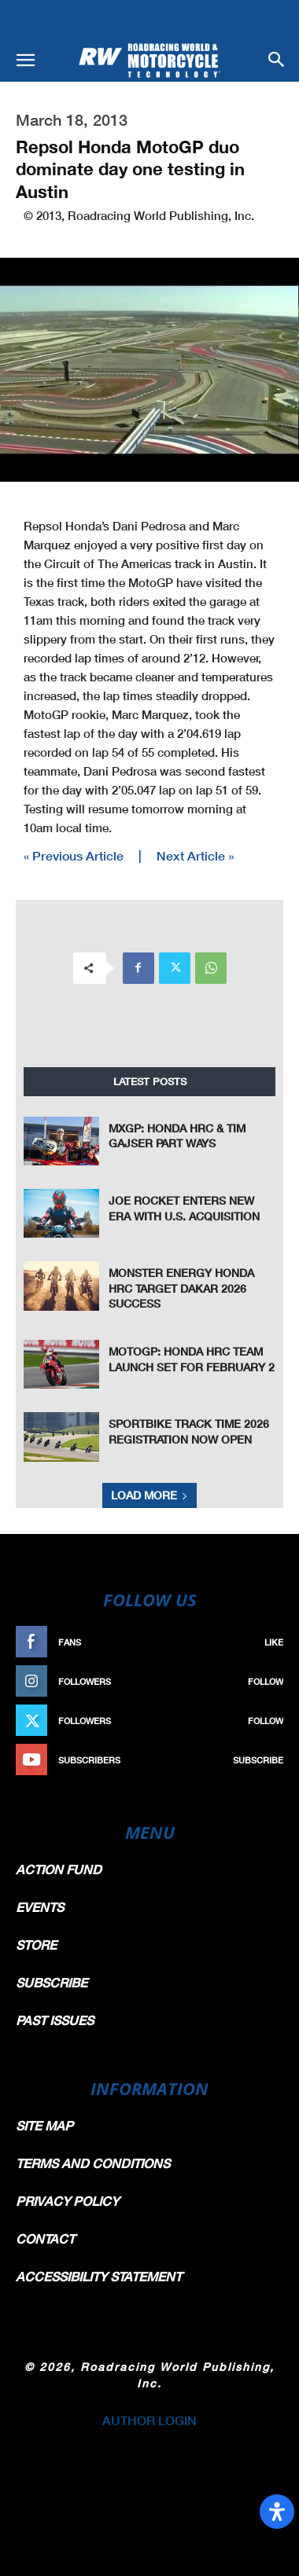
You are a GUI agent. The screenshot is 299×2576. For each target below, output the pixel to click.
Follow (265, 1681)
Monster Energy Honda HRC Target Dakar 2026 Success (181, 1288)
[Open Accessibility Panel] (277, 2511)
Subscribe (258, 1760)
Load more (149, 1495)
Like (273, 1642)
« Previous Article (74, 855)
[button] (25, 60)
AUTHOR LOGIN (149, 2420)
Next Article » (195, 855)
